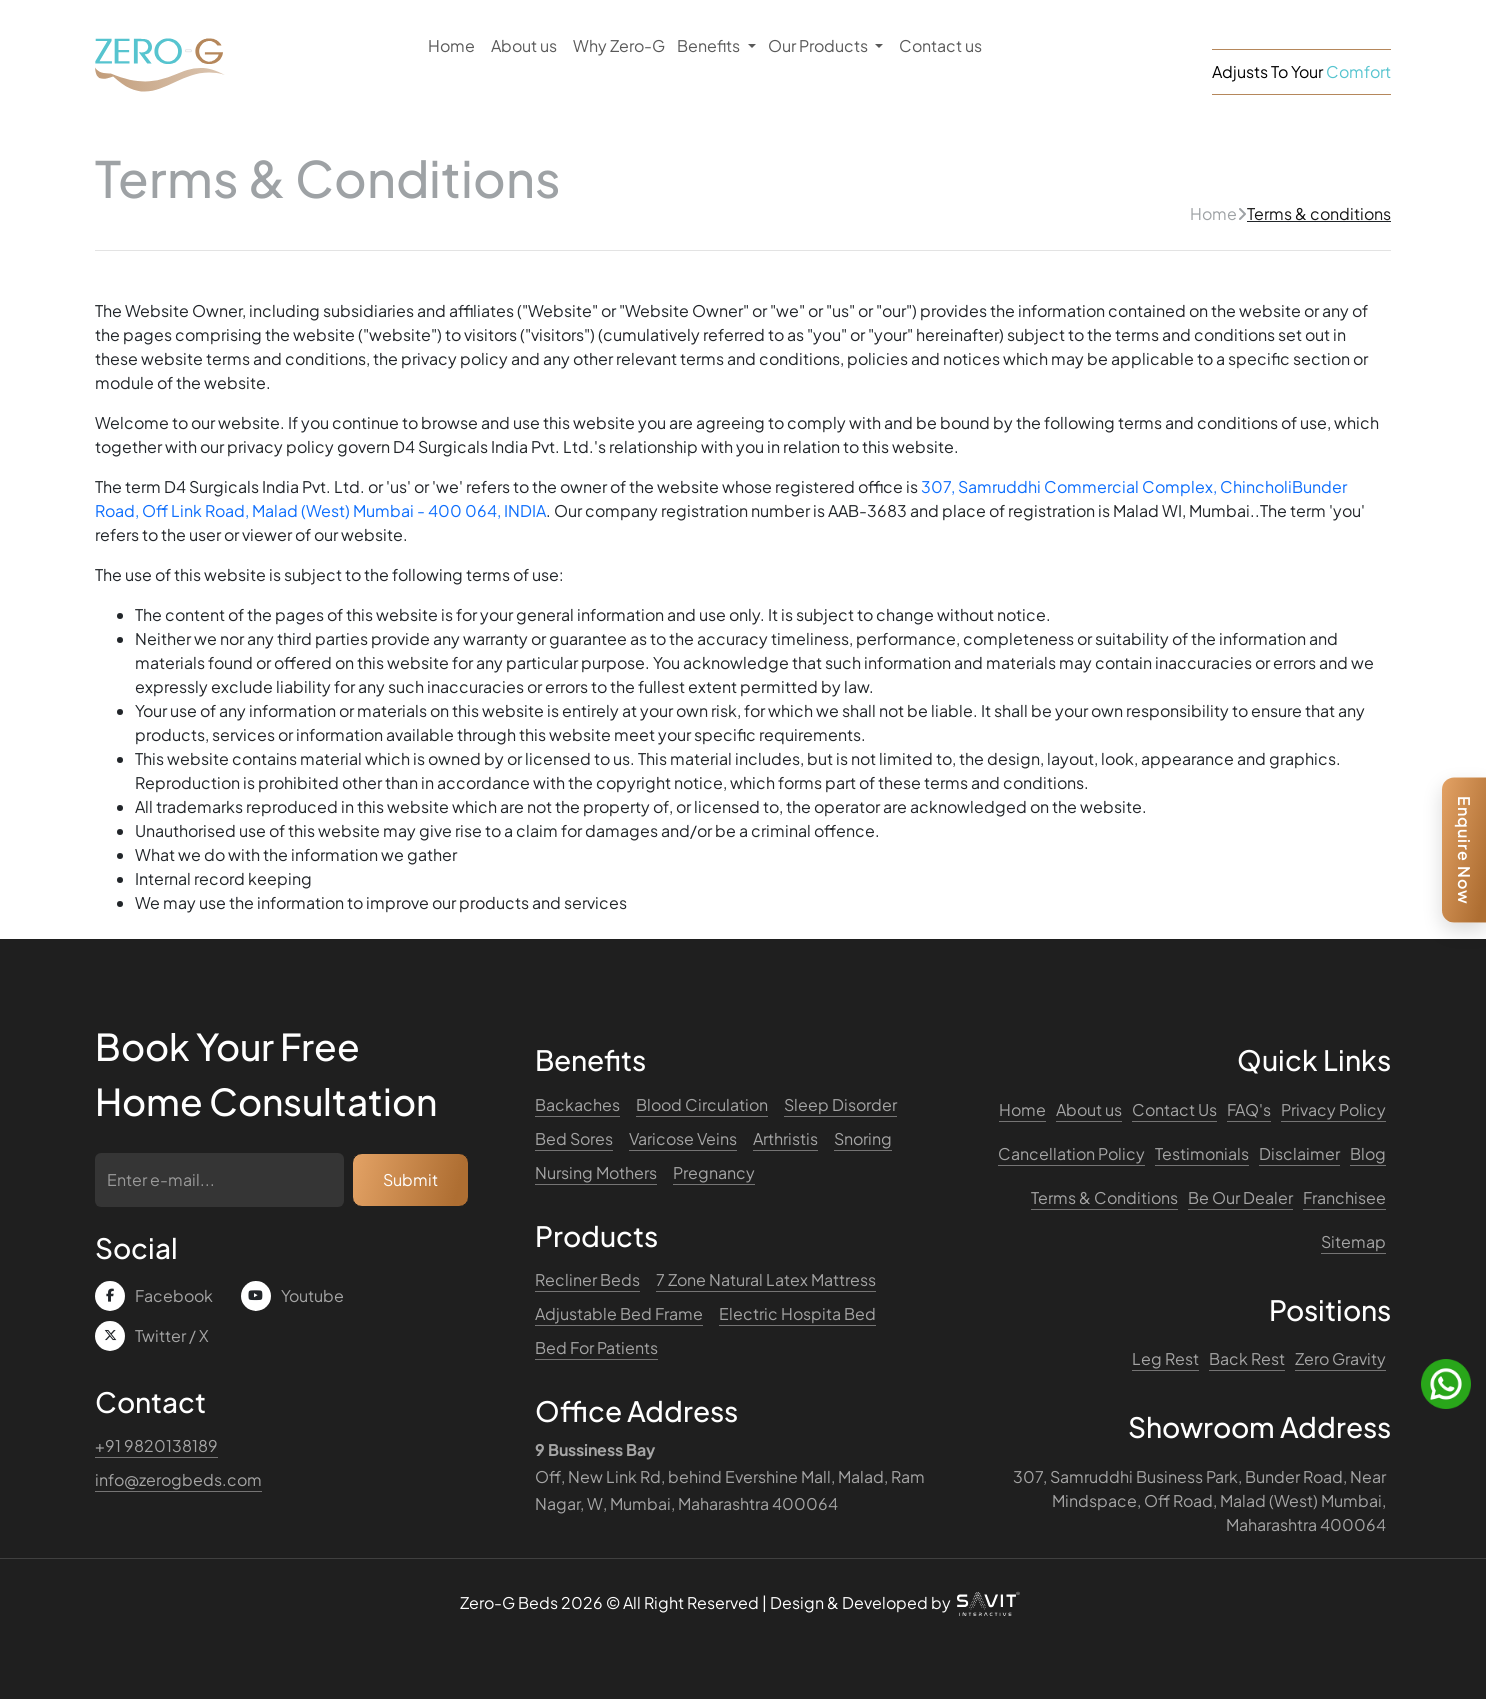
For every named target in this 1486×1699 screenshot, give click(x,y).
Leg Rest (1165, 1358)
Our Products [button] (819, 45)
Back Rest (1247, 1358)
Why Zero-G (619, 45)
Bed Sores (574, 1138)
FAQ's (1249, 1109)
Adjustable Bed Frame (619, 1313)
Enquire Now (1464, 849)
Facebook (174, 1295)
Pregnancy (714, 1172)
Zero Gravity (1340, 1358)
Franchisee (1344, 1197)
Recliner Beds (587, 1279)
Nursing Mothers (596, 1172)
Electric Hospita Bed (797, 1313)
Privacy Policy (1333, 1109)
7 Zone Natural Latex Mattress (766, 1279)
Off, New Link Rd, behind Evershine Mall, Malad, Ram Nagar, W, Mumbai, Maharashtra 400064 (730, 1476)
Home (451, 45)
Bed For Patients (596, 1347)
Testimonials (1202, 1153)
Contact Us (1174, 1109)
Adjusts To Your (1301, 71)
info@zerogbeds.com (178, 1479)
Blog (1368, 1153)
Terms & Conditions (1104, 1197)
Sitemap (1353, 1241)
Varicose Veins (683, 1138)
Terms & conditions (1319, 213)
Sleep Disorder (840, 1104)
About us (524, 45)
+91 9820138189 (156, 1445)
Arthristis (785, 1138)
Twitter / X (172, 1335)
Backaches (577, 1104)
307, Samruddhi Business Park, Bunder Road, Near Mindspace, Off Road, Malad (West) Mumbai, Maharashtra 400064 (1199, 1500)
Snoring (863, 1138)
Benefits (710, 45)
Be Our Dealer (1240, 1197)
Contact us (940, 45)
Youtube (312, 1295)
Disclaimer (1299, 1153)
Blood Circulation (702, 1104)
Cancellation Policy (1071, 1153)
